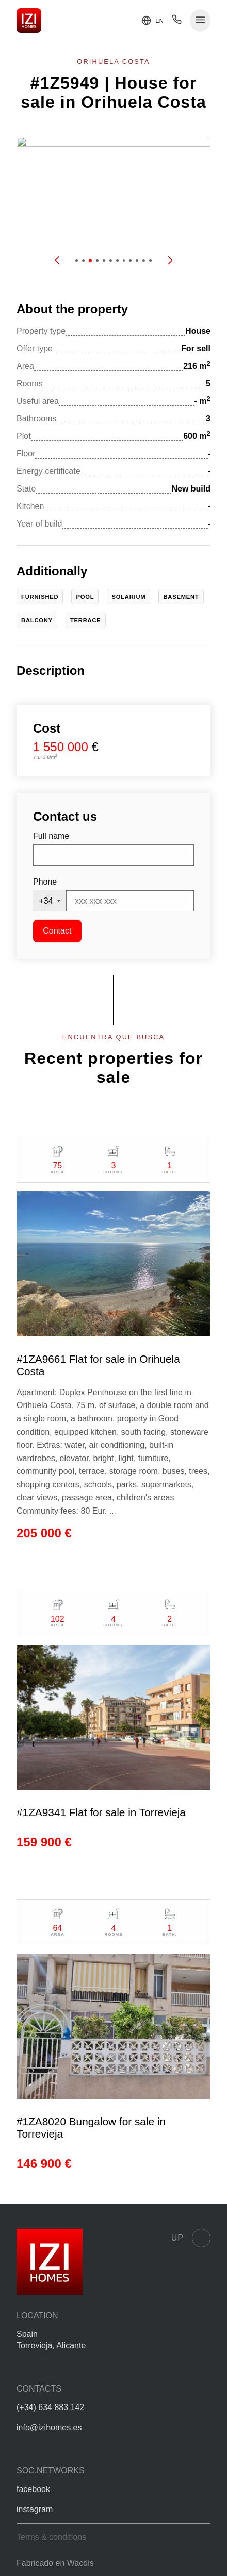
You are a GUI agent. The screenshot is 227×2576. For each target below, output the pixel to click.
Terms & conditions (51, 2537)
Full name (51, 836)
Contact (57, 930)
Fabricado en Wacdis (55, 2562)
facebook (33, 2489)
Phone (45, 881)
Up (190, 2238)
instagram (35, 2509)
